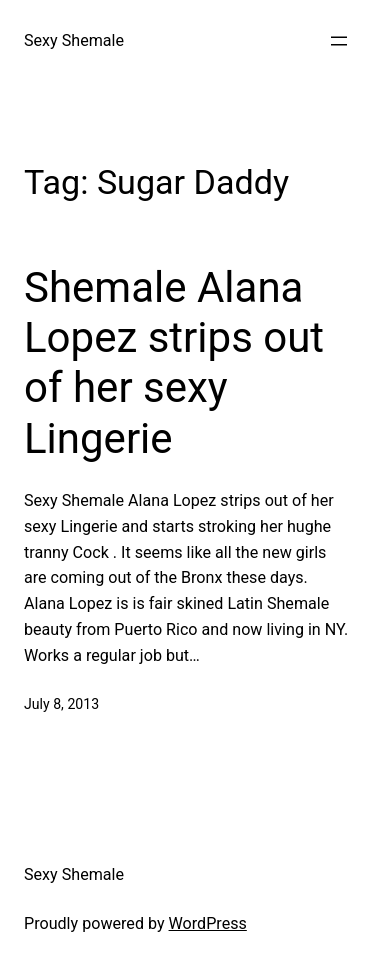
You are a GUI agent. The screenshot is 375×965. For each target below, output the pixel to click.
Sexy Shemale (74, 40)
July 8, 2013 (61, 704)
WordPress (208, 923)
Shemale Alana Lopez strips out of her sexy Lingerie (174, 363)
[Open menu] (339, 41)
